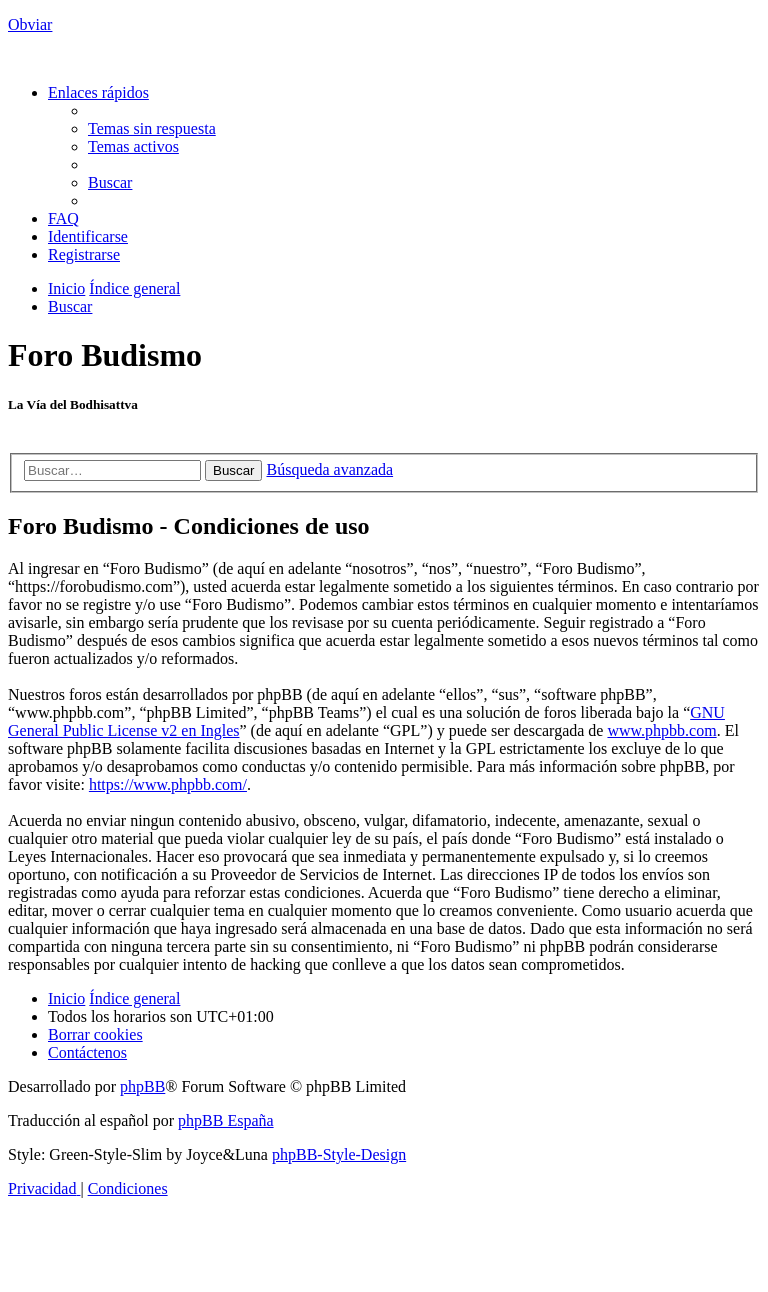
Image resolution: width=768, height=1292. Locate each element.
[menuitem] (152, 128)
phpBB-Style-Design (339, 1154)
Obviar (30, 24)
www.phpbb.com (661, 730)
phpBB (142, 1086)
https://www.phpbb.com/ (168, 784)
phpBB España (226, 1120)
